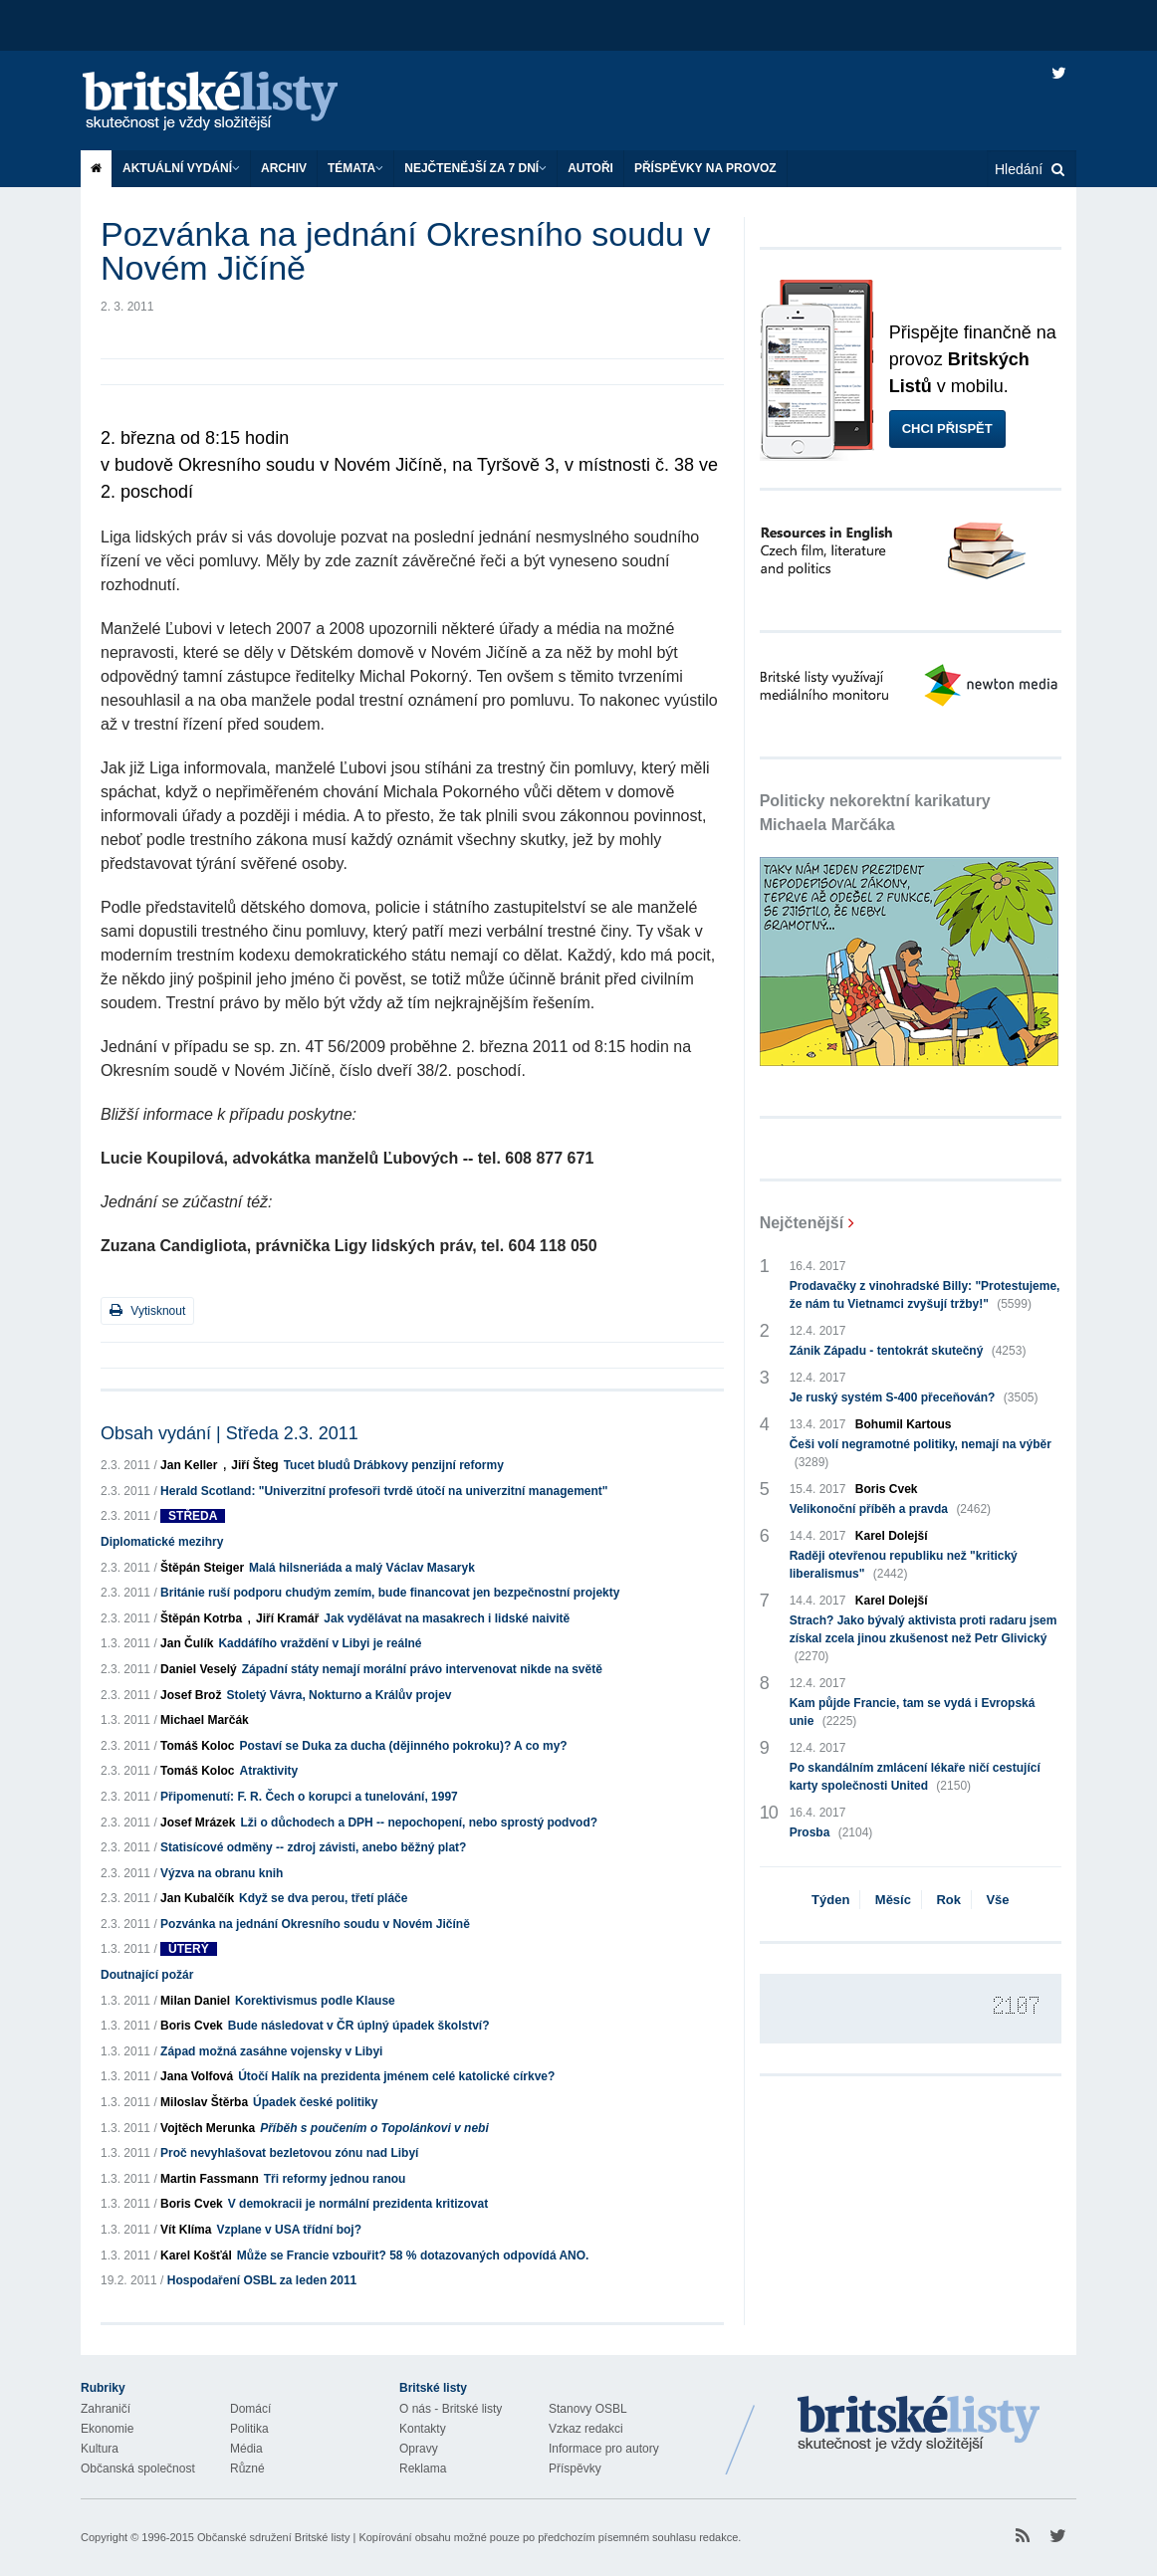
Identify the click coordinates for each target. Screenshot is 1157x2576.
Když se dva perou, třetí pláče (323, 1898)
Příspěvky (575, 2468)
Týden (830, 1899)
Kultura (99, 2449)
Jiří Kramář (287, 1618)
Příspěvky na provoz (705, 168)
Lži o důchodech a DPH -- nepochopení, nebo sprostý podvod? (418, 1822)
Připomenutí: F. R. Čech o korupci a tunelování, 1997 (309, 1797)
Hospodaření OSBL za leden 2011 (262, 2280)
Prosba (831, 1832)
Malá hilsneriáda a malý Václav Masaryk (362, 1568)
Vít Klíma (185, 2230)
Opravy (418, 2449)
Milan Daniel (195, 2001)
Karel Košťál (196, 2255)
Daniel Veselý (198, 1669)
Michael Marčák (204, 1720)
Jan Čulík (186, 1643)
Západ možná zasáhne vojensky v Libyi (271, 2051)
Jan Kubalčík (197, 1898)
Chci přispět (947, 428)
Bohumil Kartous (903, 1424)
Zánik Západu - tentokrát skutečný (908, 1351)
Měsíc (893, 1899)
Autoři (590, 168)
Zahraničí (105, 2409)
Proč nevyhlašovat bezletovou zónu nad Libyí (289, 2153)
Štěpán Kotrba (201, 1618)
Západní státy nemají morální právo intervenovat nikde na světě (422, 1669)
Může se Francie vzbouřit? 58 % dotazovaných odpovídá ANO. (413, 2255)
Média (246, 2449)
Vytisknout (147, 1310)
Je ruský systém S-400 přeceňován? (914, 1397)
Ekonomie (107, 2429)
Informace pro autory (604, 2449)
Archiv (284, 168)
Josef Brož (190, 1695)
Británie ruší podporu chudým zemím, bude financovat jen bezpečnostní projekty (389, 1593)
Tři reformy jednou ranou (335, 2179)
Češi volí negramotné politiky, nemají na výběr (920, 1454)
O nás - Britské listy (450, 2409)
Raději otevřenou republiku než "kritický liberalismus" (904, 1566)
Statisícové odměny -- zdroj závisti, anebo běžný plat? (313, 1847)
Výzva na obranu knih (221, 1873)
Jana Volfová (196, 2076)
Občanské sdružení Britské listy (273, 2537)
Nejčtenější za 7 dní (475, 168)
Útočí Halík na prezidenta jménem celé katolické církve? (396, 2076)
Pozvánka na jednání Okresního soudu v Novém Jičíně (315, 1924)
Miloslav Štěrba (204, 2102)
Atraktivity (269, 1771)
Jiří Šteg (254, 1465)
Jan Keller (188, 1465)
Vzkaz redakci (586, 2429)
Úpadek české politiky (315, 2102)
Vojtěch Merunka (207, 2128)
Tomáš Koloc (197, 1746)
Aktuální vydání (181, 168)
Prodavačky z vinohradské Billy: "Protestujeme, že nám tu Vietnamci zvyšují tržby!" (925, 1296)
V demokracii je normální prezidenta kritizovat (358, 2204)
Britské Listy (919, 2425)
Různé (247, 2468)
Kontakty (422, 2429)
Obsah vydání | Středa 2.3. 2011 (229, 1433)
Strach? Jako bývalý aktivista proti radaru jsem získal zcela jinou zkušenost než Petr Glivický (923, 1639)
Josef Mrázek (197, 1822)
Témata (355, 168)
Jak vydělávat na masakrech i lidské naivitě (447, 1618)
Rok (948, 1899)
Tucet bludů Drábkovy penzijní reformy (394, 1465)
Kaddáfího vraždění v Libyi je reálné (319, 1643)
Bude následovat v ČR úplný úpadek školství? (359, 2026)
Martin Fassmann (209, 2179)
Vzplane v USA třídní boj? (288, 2230)
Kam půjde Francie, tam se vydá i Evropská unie (913, 1713)
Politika (249, 2429)
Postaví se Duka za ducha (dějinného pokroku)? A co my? (404, 1746)
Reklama (422, 2468)
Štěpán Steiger (202, 1568)
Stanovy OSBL (588, 2409)
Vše (997, 1899)
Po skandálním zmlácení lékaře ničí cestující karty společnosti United (915, 1778)
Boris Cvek (191, 2026)
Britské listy (230, 102)
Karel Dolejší (891, 1536)
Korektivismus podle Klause (315, 2001)
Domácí (250, 2409)
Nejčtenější (801, 1222)
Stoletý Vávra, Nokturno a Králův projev (338, 1695)
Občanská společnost (138, 2468)
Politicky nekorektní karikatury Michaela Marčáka (875, 812)
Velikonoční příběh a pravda (890, 1509)
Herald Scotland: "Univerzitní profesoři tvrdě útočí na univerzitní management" (383, 1491)
